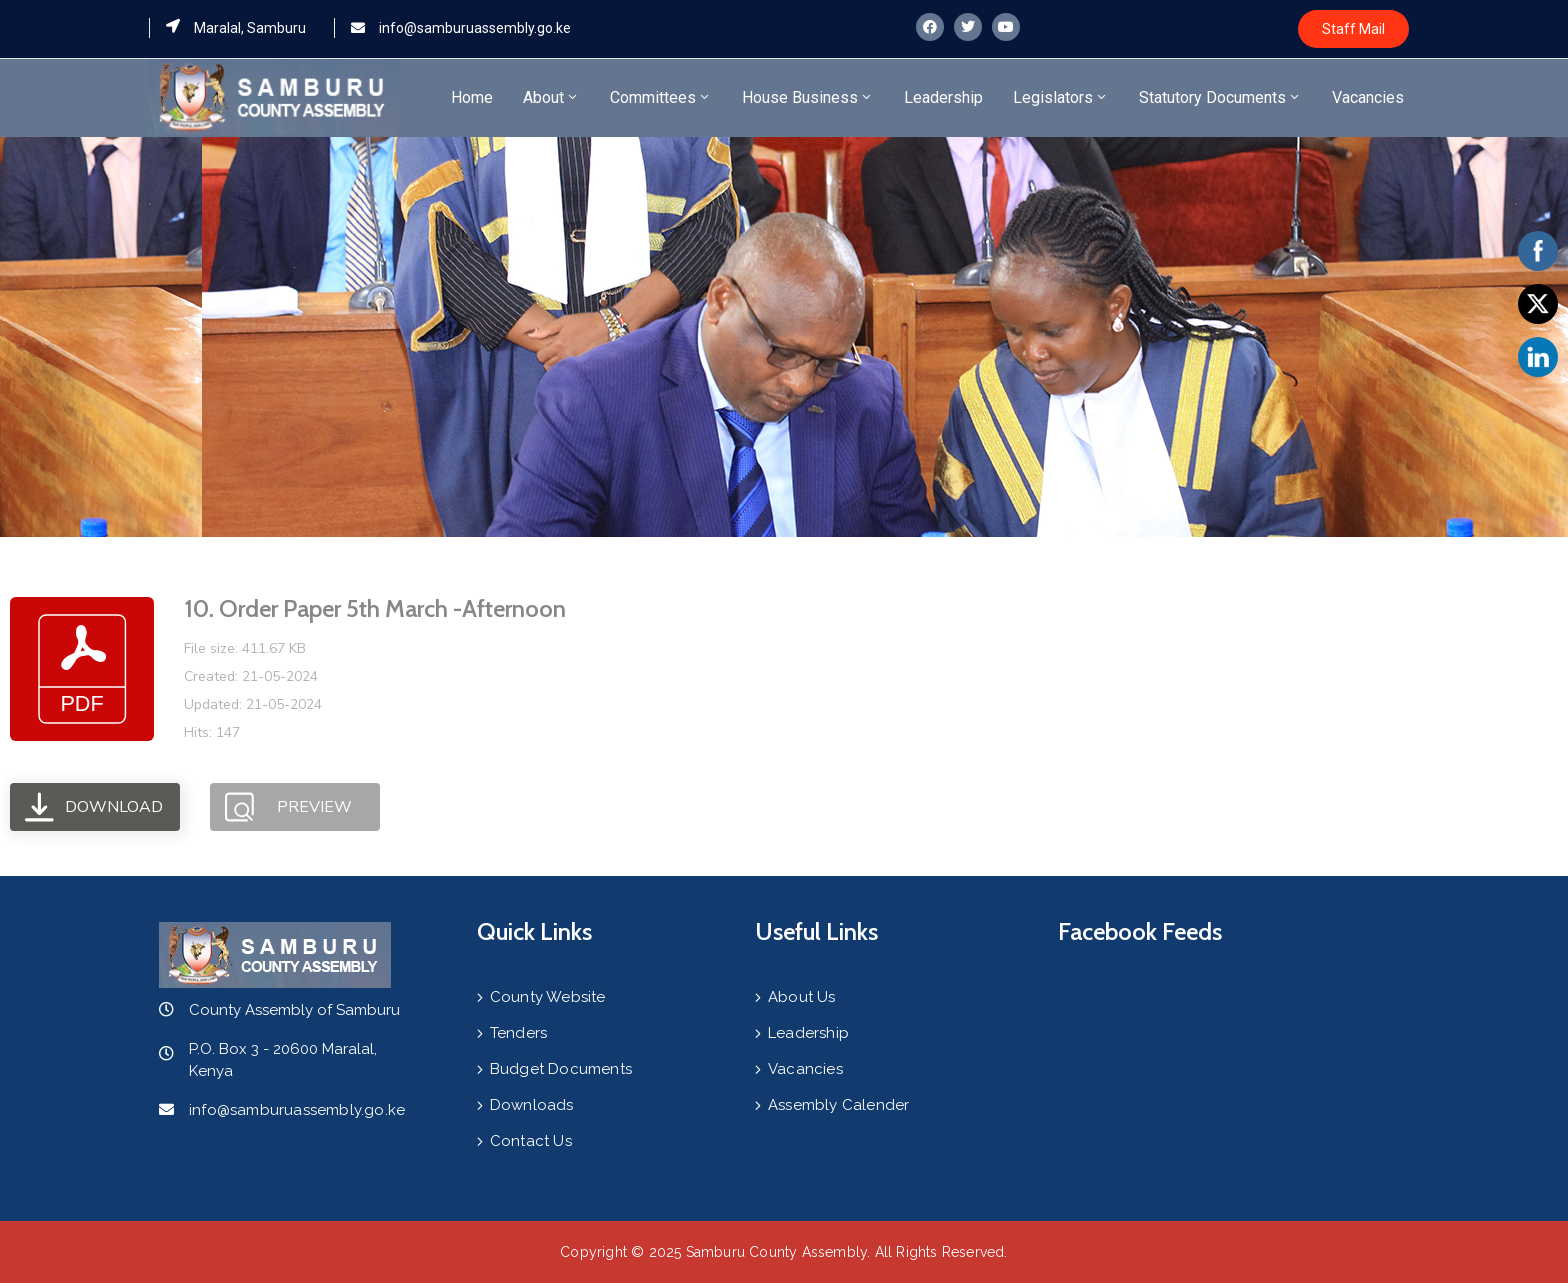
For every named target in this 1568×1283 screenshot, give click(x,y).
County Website (548, 997)
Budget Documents (561, 1069)
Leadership (943, 97)
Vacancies (1368, 97)
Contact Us (531, 1141)
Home (472, 97)
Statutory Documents (1220, 97)
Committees (661, 97)
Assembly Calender (838, 1105)
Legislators (1061, 97)
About (551, 97)
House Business (808, 97)
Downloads (532, 1105)
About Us (802, 997)
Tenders (518, 1033)
